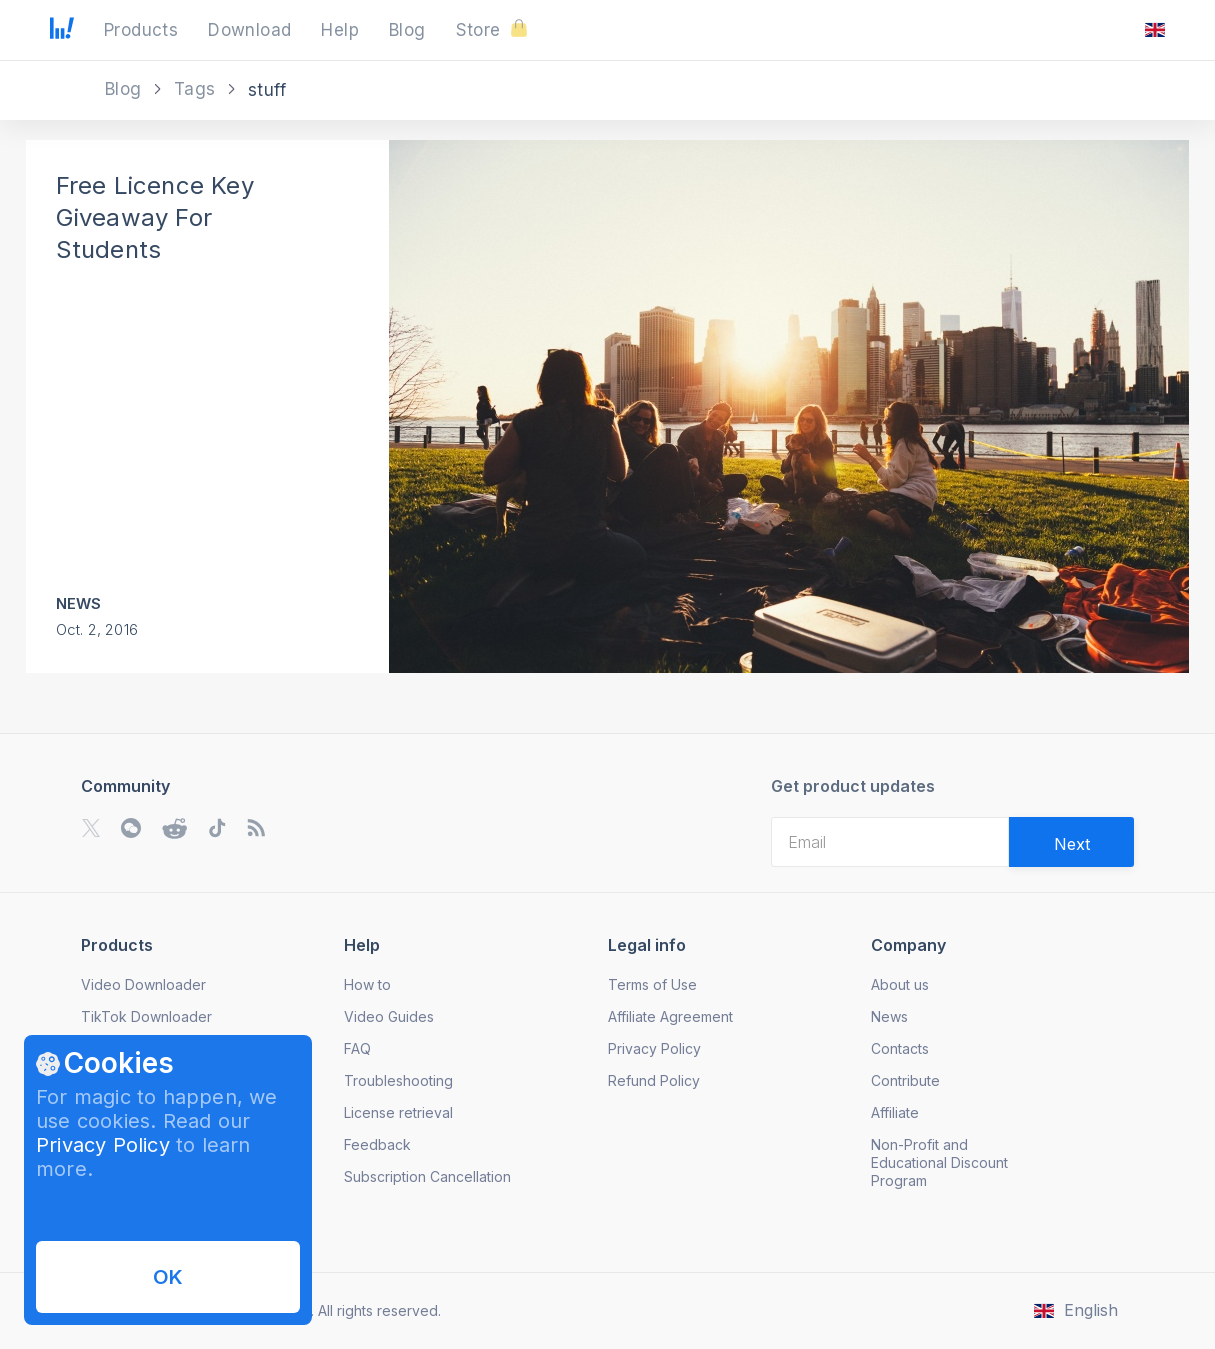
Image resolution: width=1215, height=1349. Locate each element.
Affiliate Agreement (670, 1016)
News (79, 603)
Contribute (905, 1080)
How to (367, 984)
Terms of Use (652, 984)
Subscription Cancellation (427, 1176)
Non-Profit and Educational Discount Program (939, 1162)
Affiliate (895, 1112)
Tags (197, 89)
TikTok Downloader (146, 1016)
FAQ (357, 1048)
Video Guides (389, 1016)
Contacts (900, 1048)
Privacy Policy (103, 1145)
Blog (126, 89)
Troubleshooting (398, 1080)
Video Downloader (143, 984)
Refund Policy (654, 1080)
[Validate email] (1071, 842)
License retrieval (398, 1112)
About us (900, 984)
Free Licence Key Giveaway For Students (155, 217)
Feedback (377, 1144)
